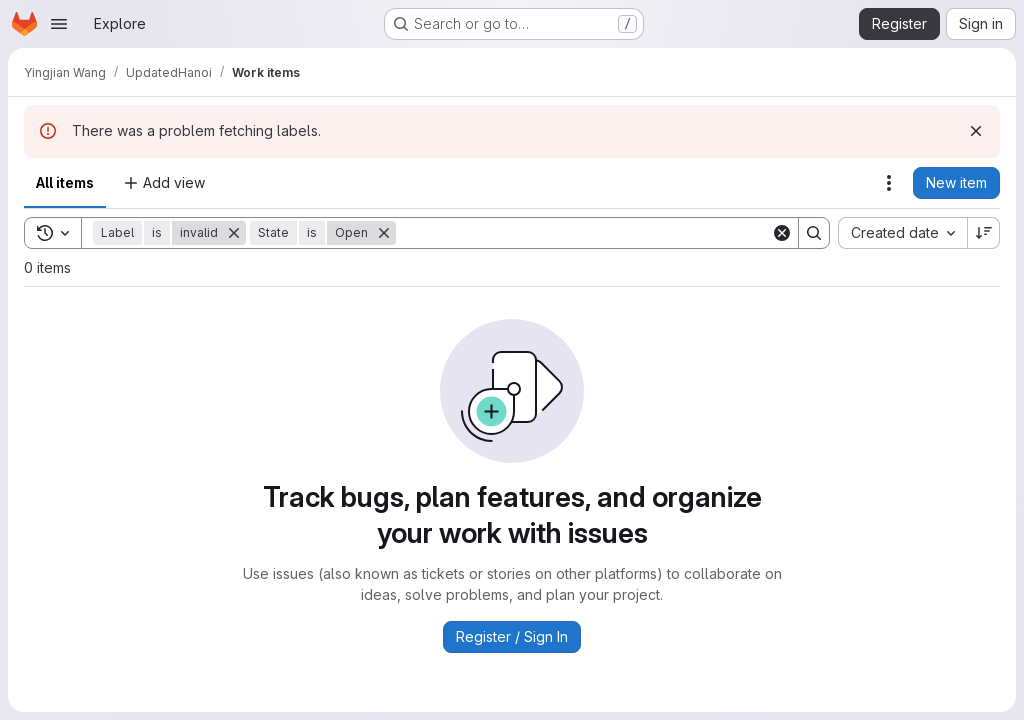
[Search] (583, 233)
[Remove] (234, 233)
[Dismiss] (976, 131)
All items (65, 182)
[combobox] (902, 233)
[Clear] (782, 233)
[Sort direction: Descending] (984, 233)
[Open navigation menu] (59, 24)
